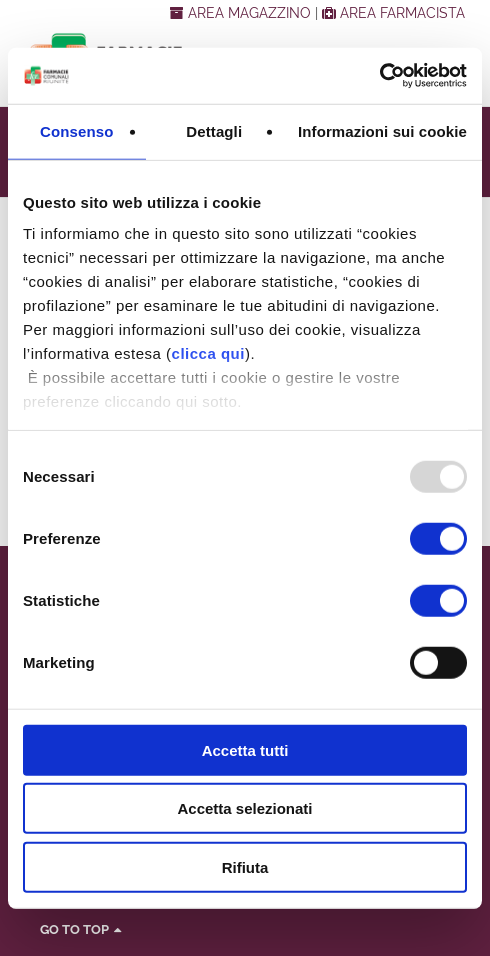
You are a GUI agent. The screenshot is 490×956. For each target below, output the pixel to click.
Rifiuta (245, 866)
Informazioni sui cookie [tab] (382, 130)
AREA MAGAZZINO (242, 13)
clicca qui (208, 353)
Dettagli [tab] (214, 130)
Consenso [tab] (76, 130)
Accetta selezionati (244, 808)
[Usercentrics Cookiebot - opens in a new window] (379, 76)
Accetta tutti (245, 749)
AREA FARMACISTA (393, 13)
